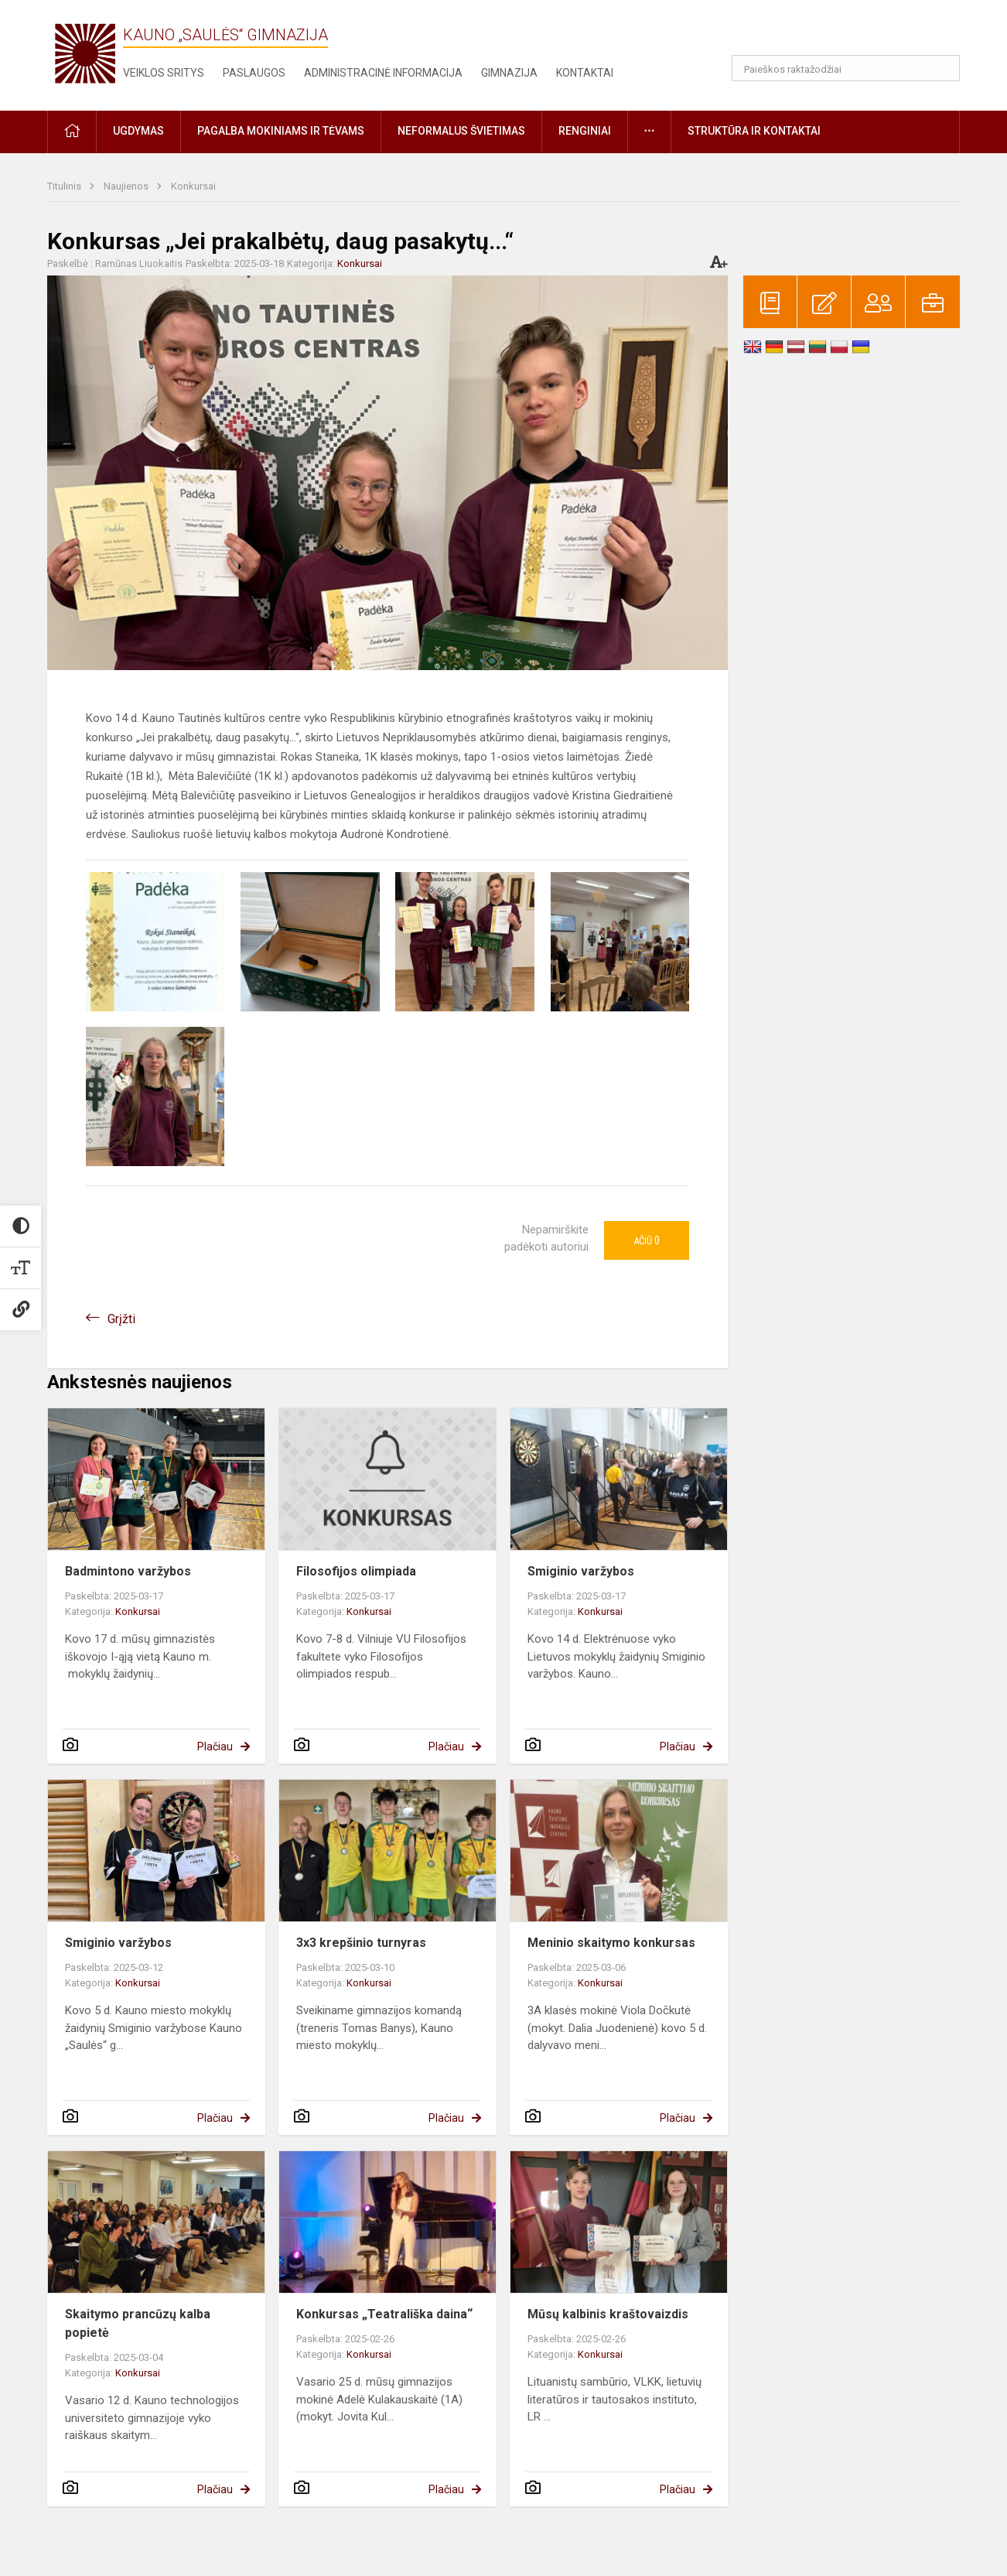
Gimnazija (509, 73)
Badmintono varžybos (128, 1571)
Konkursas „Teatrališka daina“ (384, 2314)
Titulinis (65, 186)
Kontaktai (584, 73)
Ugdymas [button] (138, 131)
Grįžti (121, 1319)
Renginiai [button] (584, 131)
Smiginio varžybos (580, 1571)
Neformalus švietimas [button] (461, 131)
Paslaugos (254, 73)
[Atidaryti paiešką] (942, 68)
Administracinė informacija (383, 73)
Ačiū (646, 1240)
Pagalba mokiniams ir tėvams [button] (280, 131)
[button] (854, 32)
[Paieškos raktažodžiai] (846, 68)
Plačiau (215, 1746)
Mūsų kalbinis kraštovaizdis (607, 2314)
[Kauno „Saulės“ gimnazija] (85, 52)
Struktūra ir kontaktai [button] (754, 131)
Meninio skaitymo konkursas (611, 1942)
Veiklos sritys (163, 73)
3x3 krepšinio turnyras (361, 1942)
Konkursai (193, 186)
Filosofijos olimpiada (356, 1571)
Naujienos (127, 186)
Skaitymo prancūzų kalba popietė (137, 2323)
